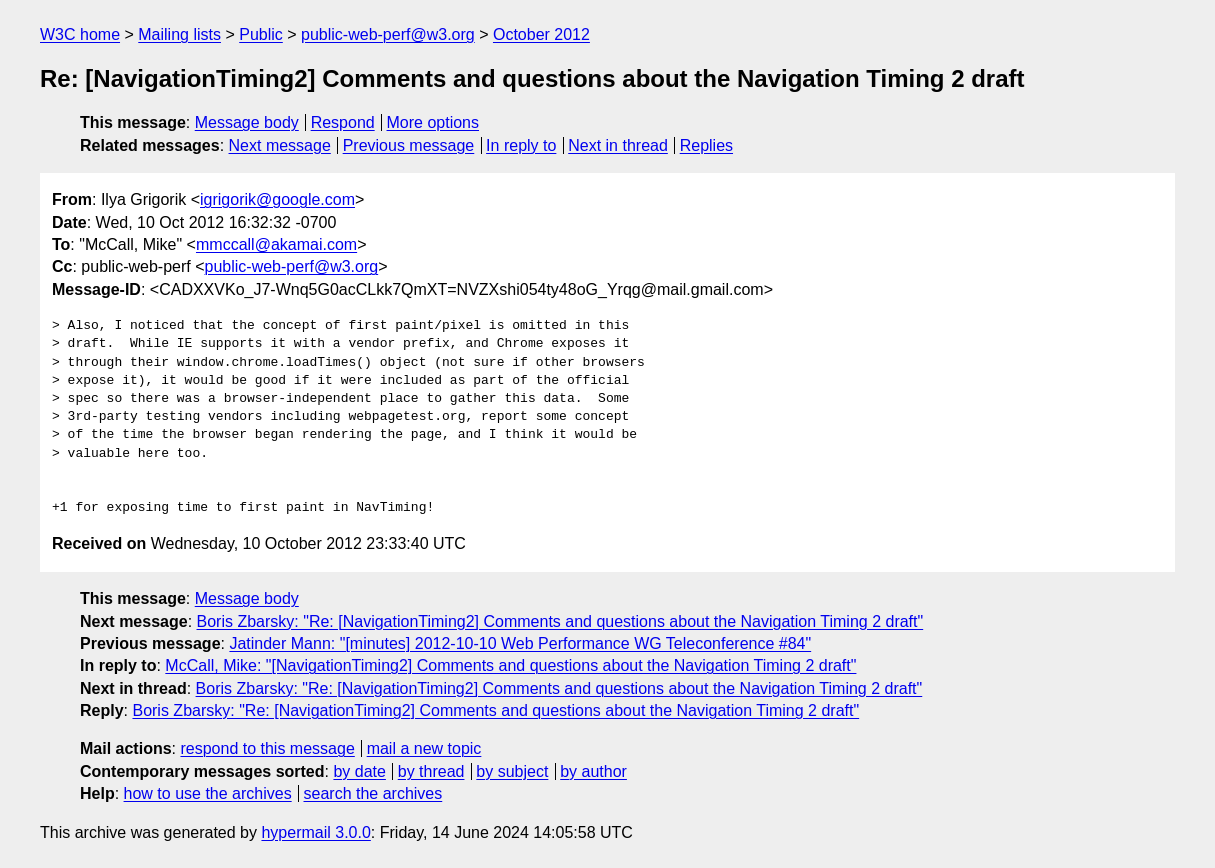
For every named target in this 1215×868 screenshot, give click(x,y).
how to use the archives (208, 793)
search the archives (373, 793)
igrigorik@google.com (277, 199)
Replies (706, 145)
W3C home (80, 34)
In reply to (521, 145)
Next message (280, 145)
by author (593, 771)
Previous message (409, 145)
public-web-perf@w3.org (388, 34)
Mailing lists (179, 34)
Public (261, 34)
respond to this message (267, 748)
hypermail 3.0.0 (315, 832)
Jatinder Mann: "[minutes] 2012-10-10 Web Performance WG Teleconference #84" (520, 643)
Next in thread (618, 145)
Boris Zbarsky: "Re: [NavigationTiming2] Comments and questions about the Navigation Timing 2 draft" (560, 621)
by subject (512, 771)
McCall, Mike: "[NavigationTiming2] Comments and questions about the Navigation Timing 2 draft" (510, 665)
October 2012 (541, 34)
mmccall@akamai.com (276, 244)
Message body (247, 122)
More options (433, 122)
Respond (343, 122)
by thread (431, 771)
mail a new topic (424, 748)
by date (359, 771)
